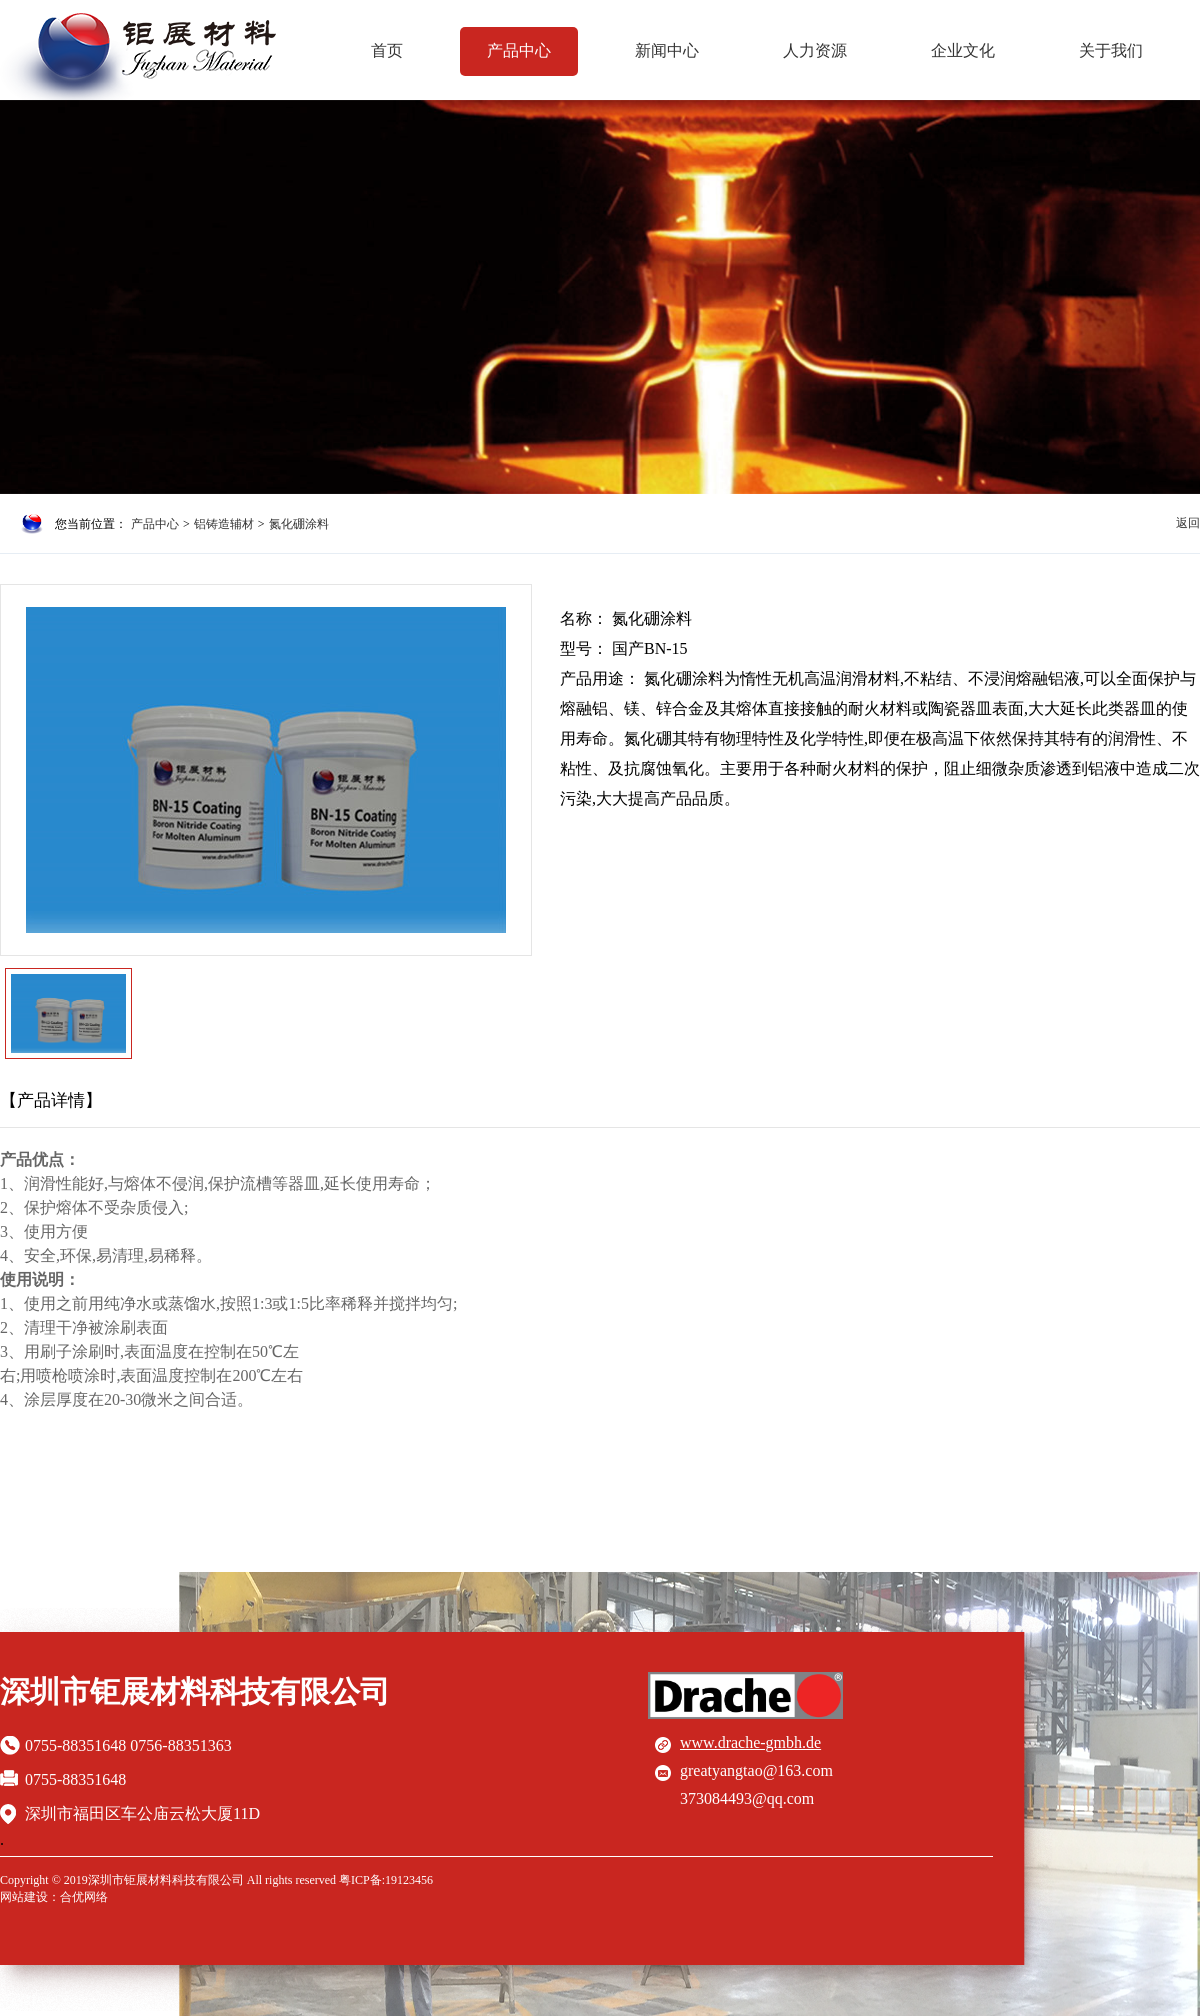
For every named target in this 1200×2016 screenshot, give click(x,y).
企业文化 (963, 50)
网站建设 (24, 1897)
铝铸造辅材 (224, 524)
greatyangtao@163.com (756, 1770)
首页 (387, 50)
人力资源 (815, 50)
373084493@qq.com (747, 1798)
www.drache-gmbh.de (750, 1742)
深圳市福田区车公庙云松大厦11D (142, 1813)
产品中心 (519, 50)
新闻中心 (667, 50)
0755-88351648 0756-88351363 (128, 1745)
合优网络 (84, 1897)
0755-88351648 (75, 1779)
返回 (1188, 523)
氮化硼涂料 (299, 524)
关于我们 (1111, 50)
